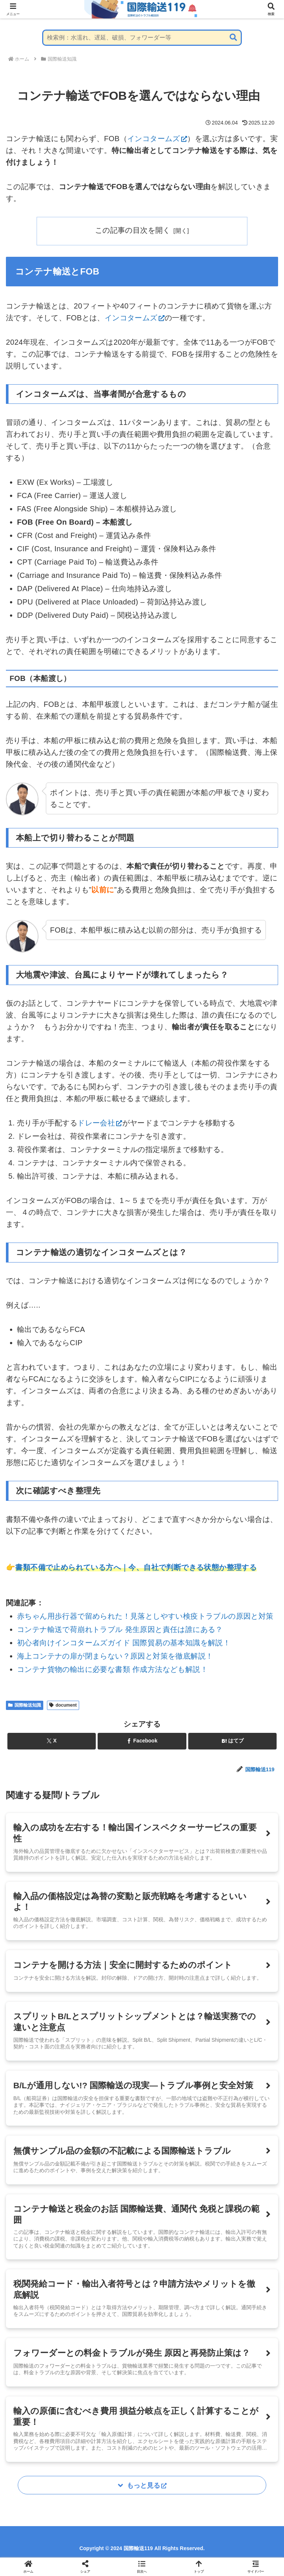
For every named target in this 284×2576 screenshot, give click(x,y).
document (63, 1705)
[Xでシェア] (51, 1741)
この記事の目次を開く (132, 230)
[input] (142, 38)
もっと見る (146, 2489)
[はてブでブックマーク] (232, 1741)
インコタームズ (157, 138)
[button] (233, 37)
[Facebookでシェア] (142, 1741)
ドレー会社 (99, 1123)
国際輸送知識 (24, 1705)
